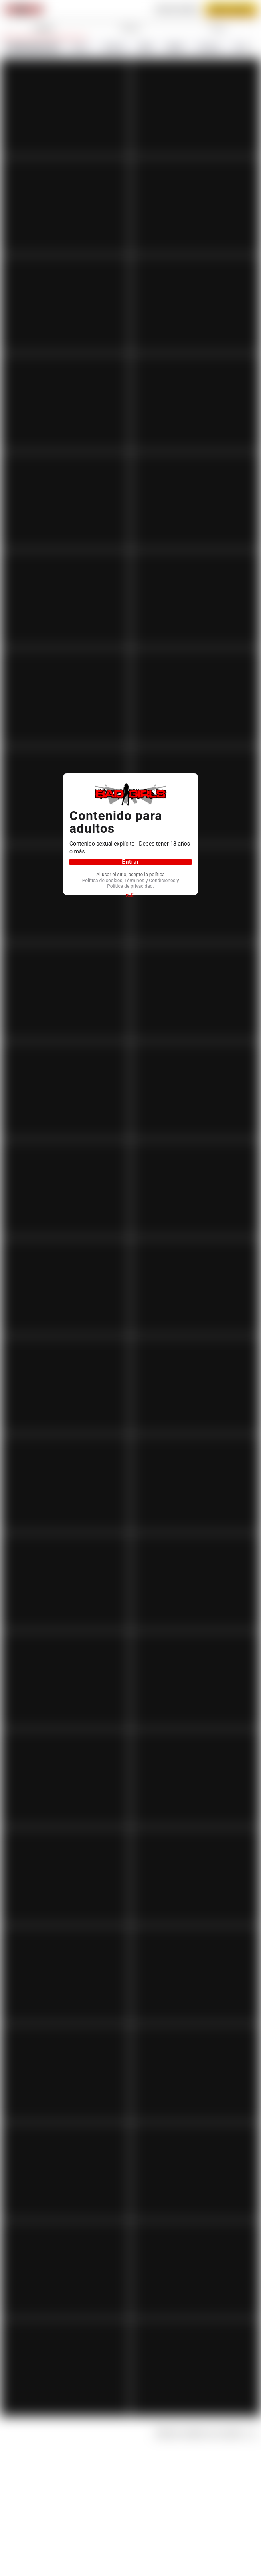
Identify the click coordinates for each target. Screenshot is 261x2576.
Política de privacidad (129, 891)
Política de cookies (130, 878)
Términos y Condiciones (128, 884)
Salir (130, 900)
